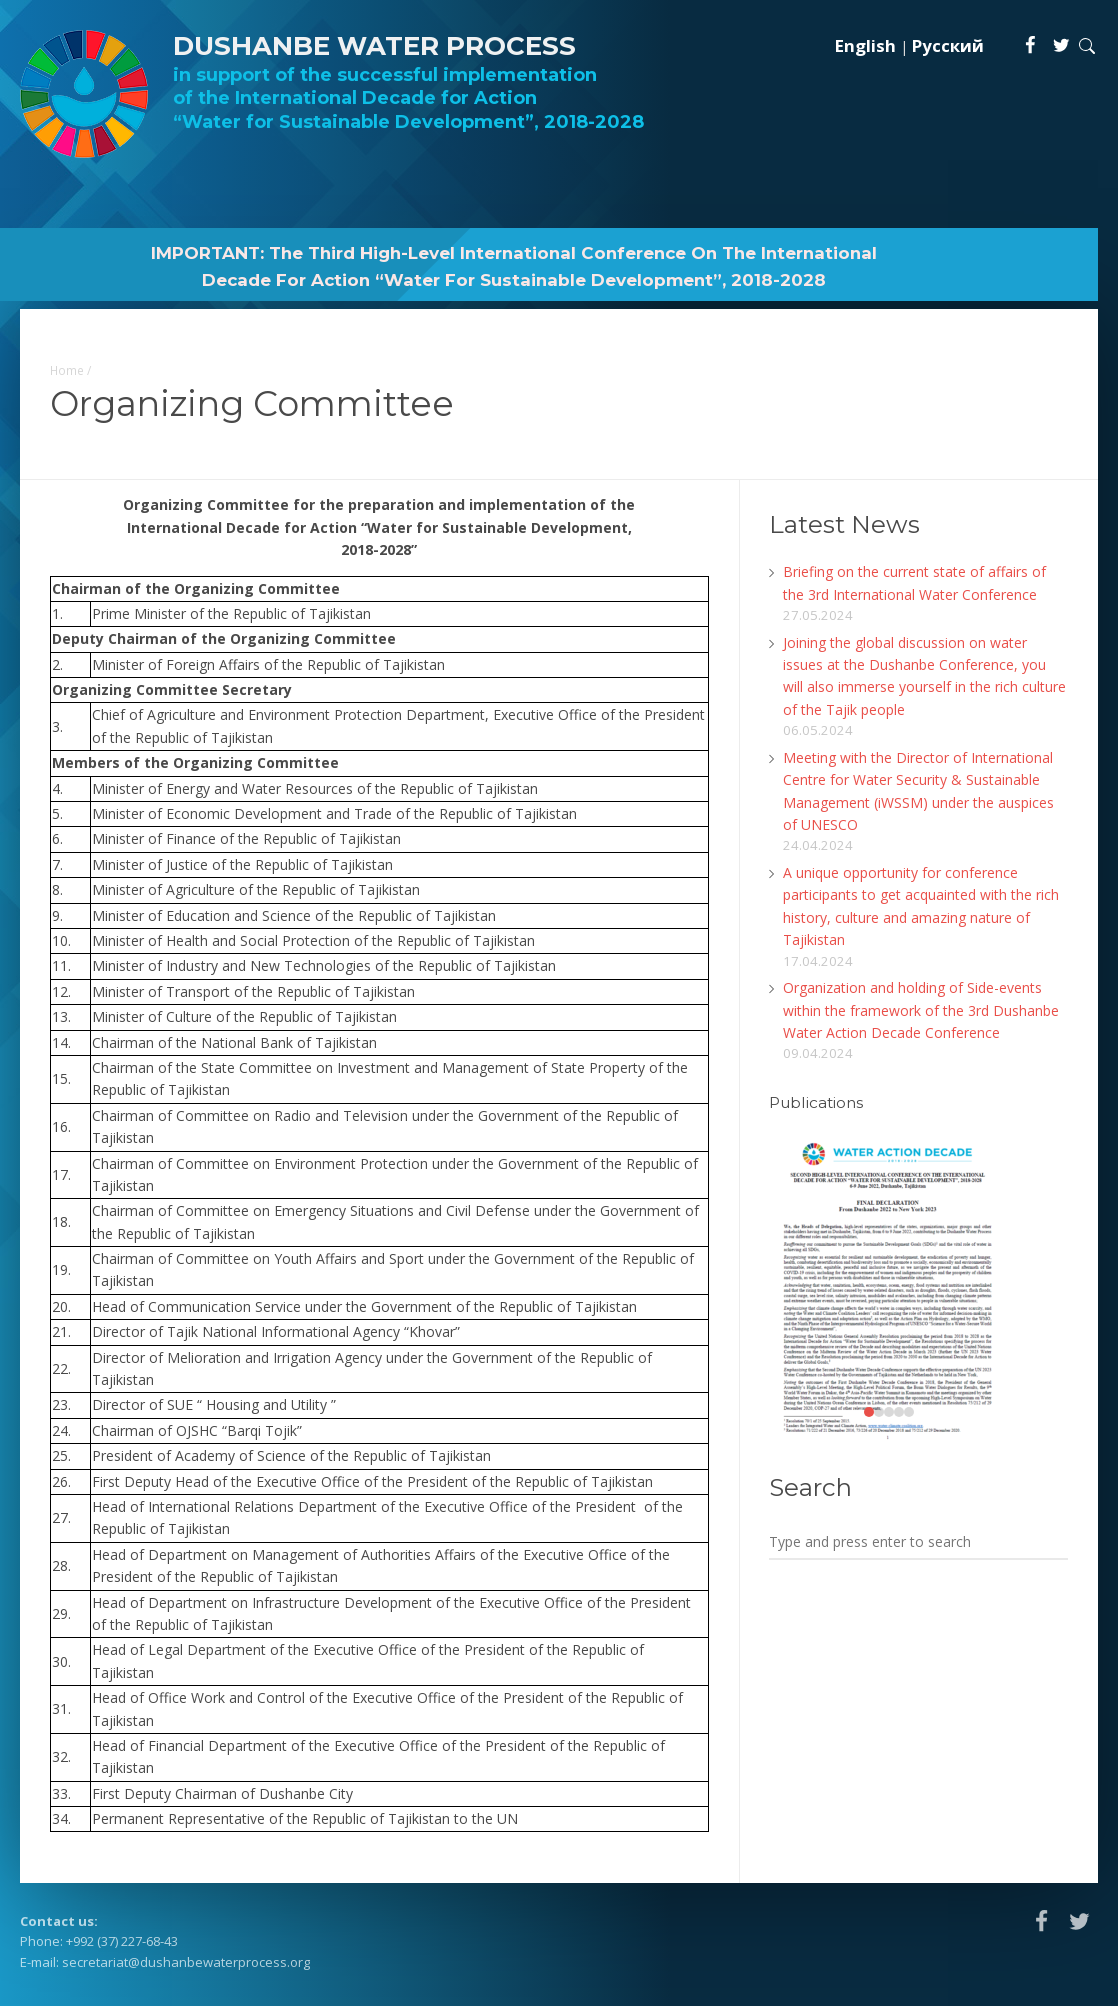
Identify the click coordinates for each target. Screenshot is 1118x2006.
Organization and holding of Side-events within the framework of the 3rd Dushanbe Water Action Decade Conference (921, 1010)
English (865, 45)
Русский (948, 45)
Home (67, 370)
